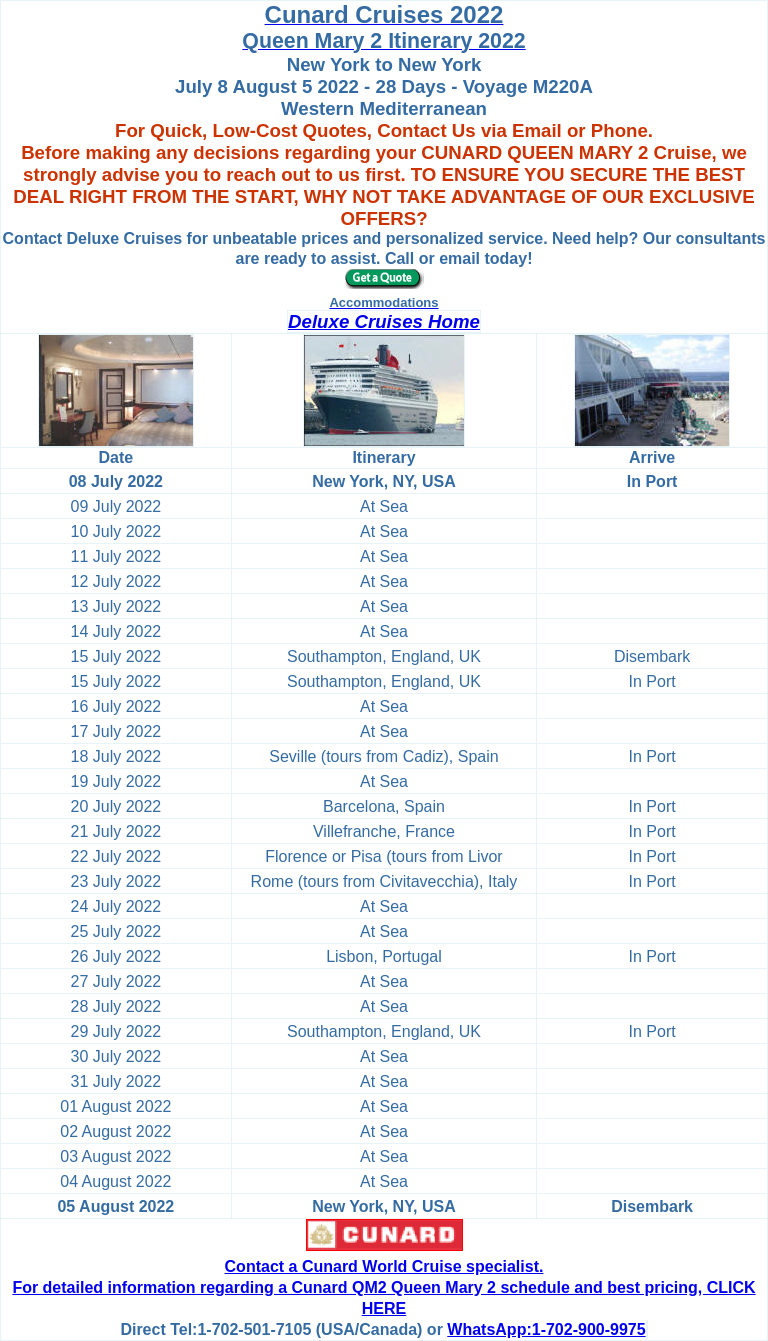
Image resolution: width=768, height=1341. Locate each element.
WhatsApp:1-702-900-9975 (546, 1329)
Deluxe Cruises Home (384, 321)
